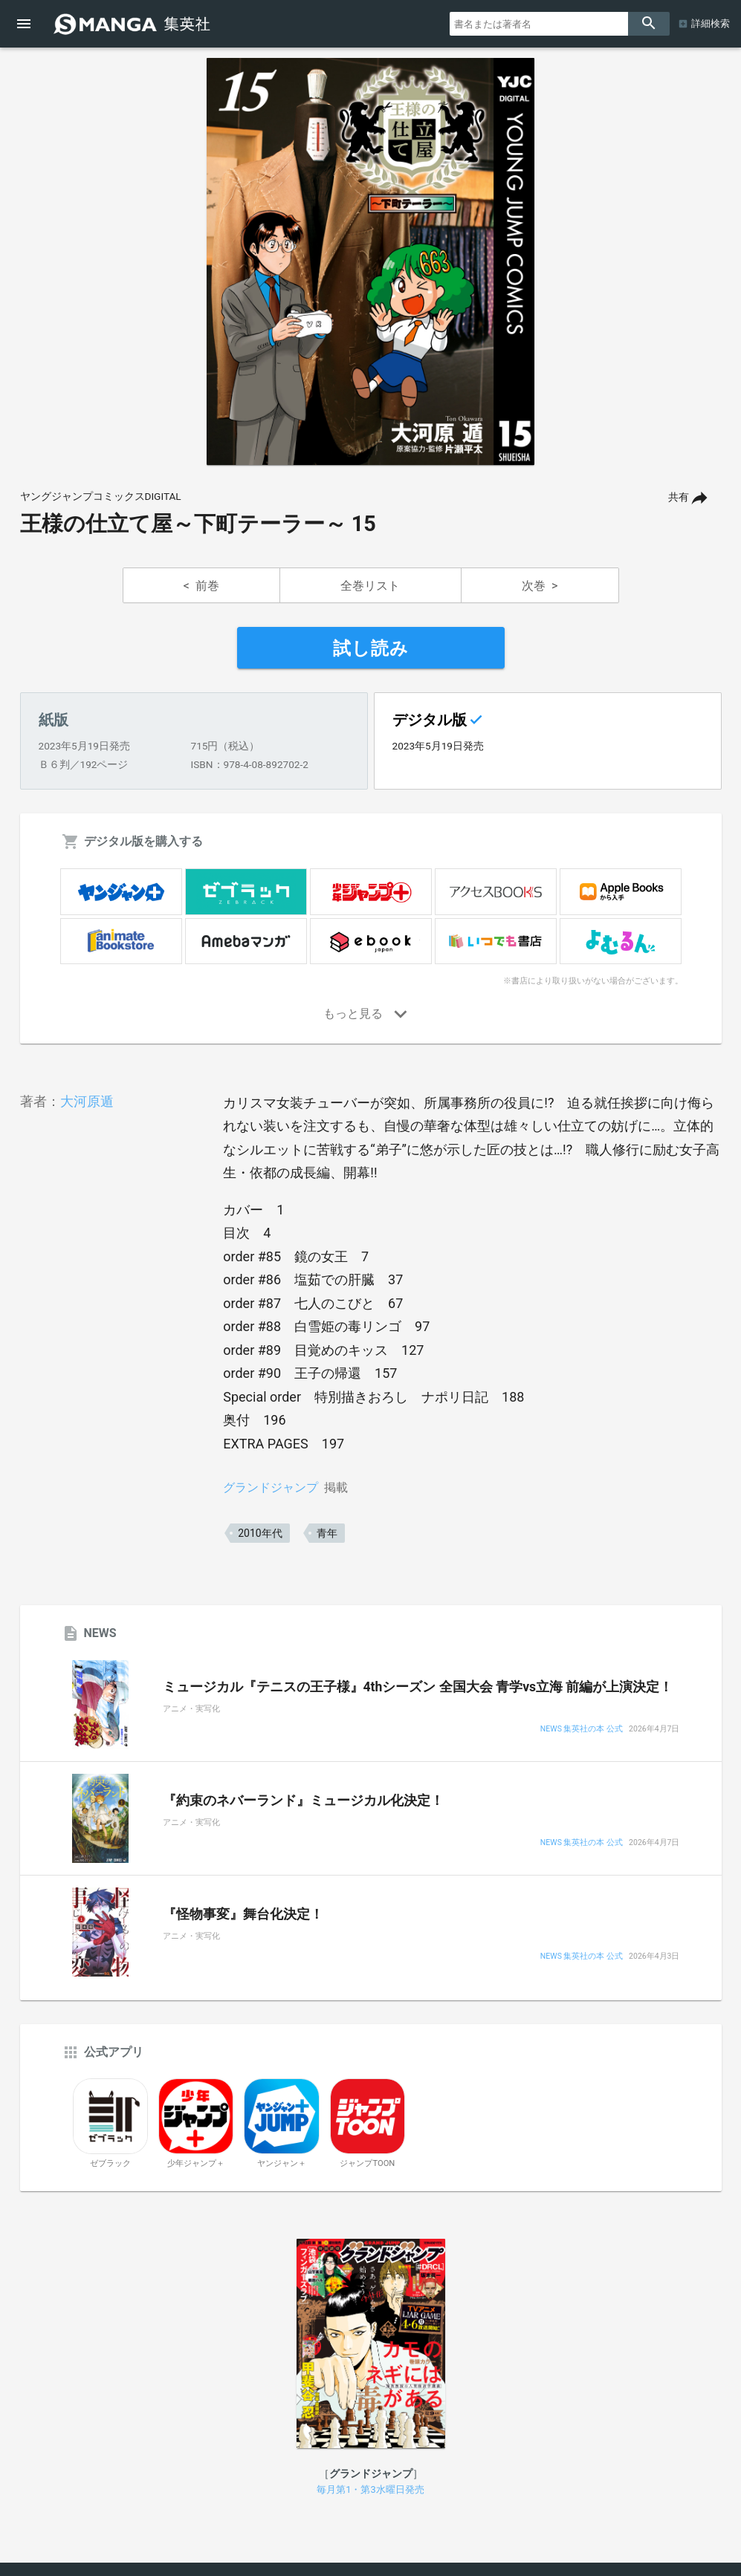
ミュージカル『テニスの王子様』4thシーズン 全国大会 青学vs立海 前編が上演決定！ (418, 1686)
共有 (678, 497)
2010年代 (260, 1533)
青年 (327, 1533)
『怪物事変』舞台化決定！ (243, 1914)
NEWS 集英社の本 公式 (581, 1730)
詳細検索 (710, 23)
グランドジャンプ (270, 1487)
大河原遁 (87, 1101)
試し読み (371, 648)
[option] (371, 261)
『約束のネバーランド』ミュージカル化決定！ (303, 1800)
